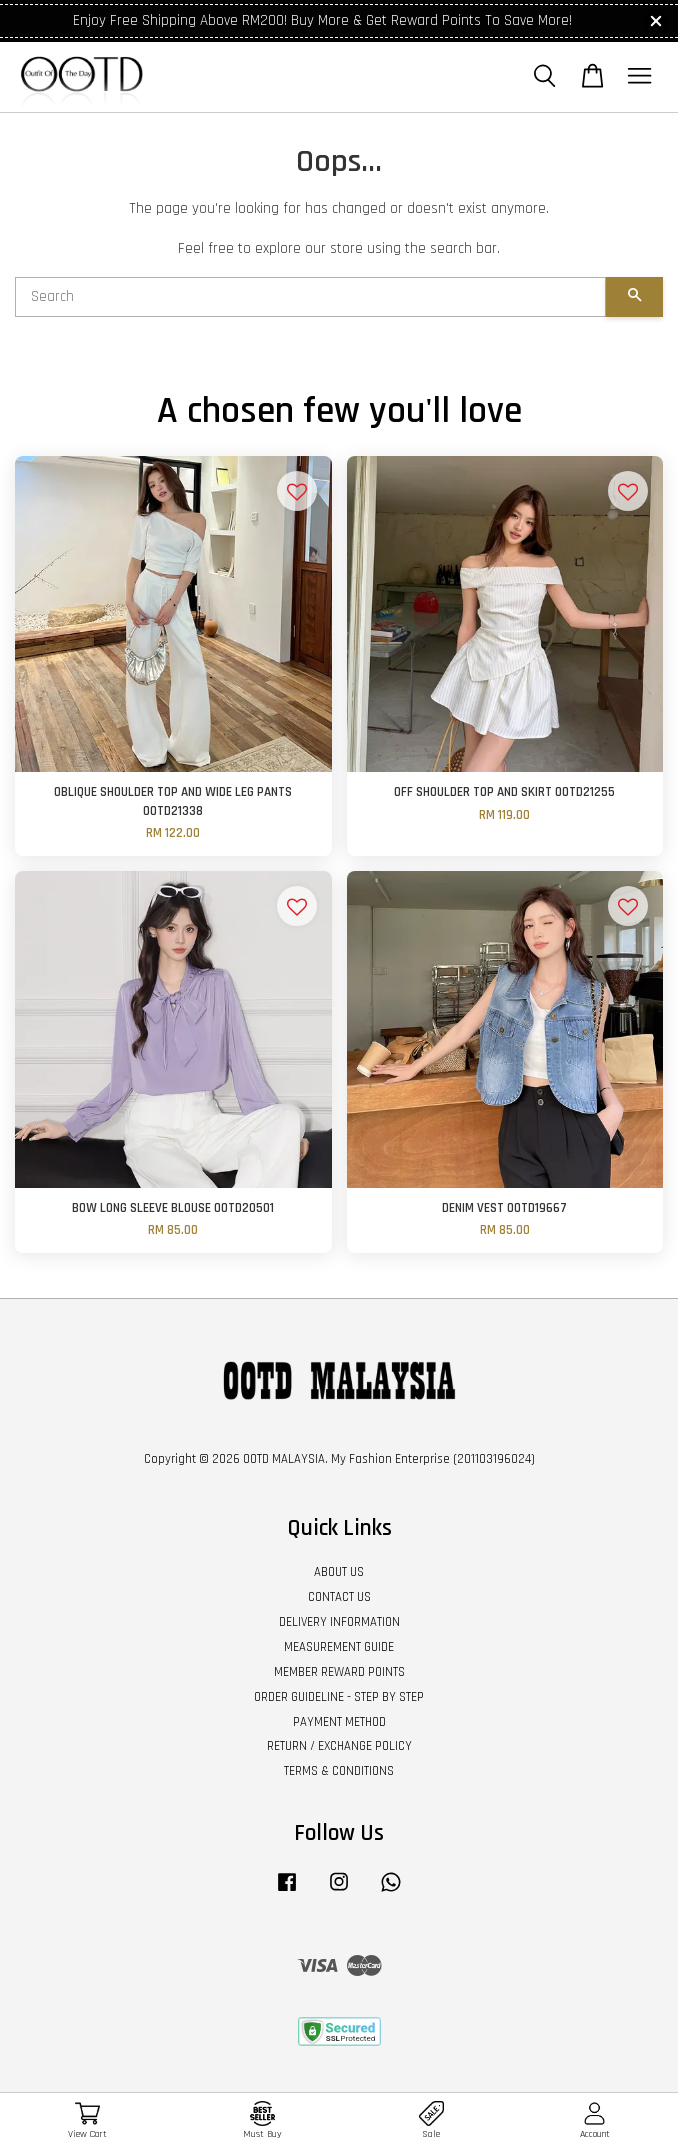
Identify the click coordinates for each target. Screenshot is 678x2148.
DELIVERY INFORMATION (339, 1622)
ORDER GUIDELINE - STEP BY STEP (339, 1697)
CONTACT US (339, 1597)
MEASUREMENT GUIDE (339, 1647)
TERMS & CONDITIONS (339, 1771)
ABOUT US (339, 1572)
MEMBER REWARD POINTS (339, 1672)
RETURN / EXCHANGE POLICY (339, 1746)
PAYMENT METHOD (339, 1722)
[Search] (310, 297)
